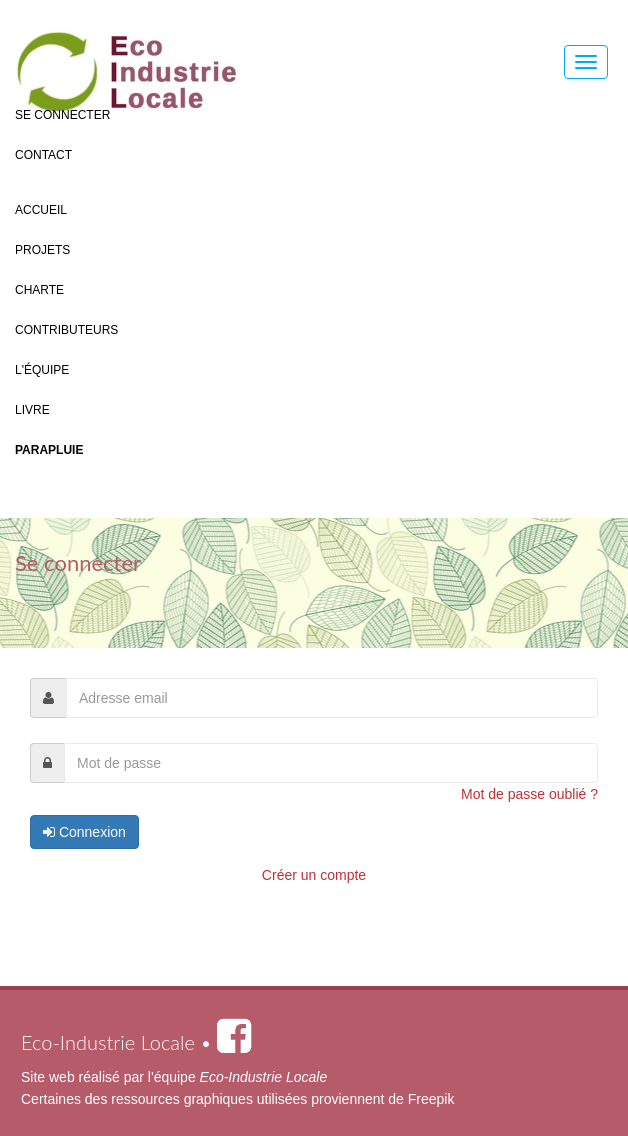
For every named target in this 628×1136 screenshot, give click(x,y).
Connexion (84, 832)
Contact (43, 155)
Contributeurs (66, 330)
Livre (32, 410)
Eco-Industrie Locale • (136, 1042)
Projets (42, 250)
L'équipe (42, 370)
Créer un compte (314, 875)
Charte (39, 290)
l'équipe (237, 1077)
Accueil (41, 210)
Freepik (431, 1099)
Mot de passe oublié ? (529, 794)
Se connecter (62, 115)
